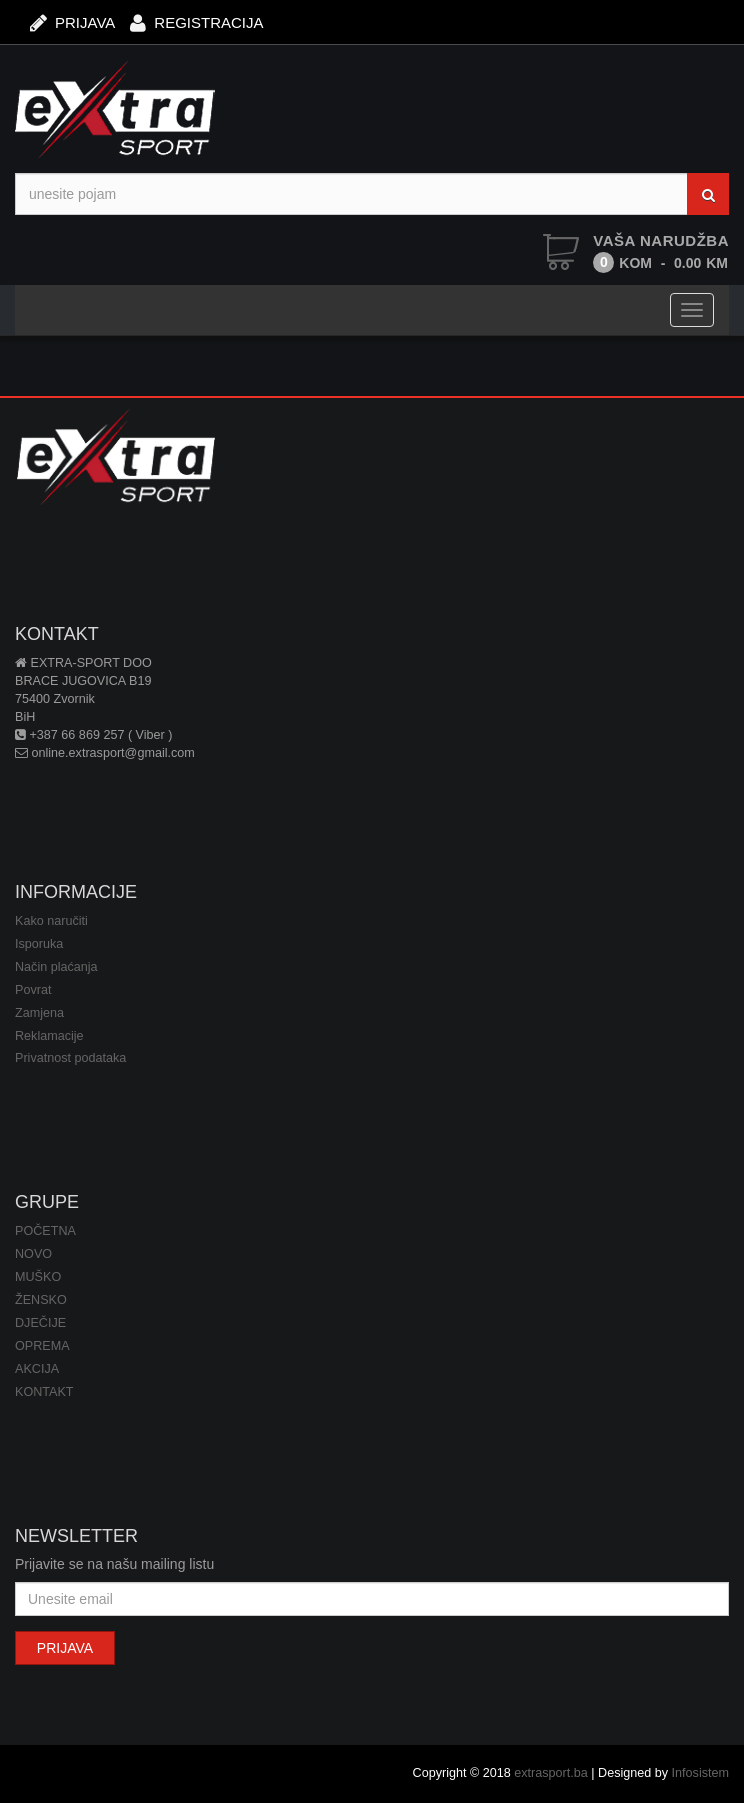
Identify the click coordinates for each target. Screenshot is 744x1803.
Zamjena (39, 1013)
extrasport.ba (551, 1773)
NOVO (33, 1254)
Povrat (33, 990)
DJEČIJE (40, 1323)
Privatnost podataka (70, 1058)
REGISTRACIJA (196, 21)
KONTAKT (44, 1392)
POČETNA (45, 1231)
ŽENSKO (41, 1300)
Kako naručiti (51, 921)
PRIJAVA (72, 21)
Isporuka (39, 944)
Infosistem (700, 1773)
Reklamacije (49, 1036)
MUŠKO (38, 1277)
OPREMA (42, 1346)
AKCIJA (37, 1369)
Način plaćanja (56, 967)
